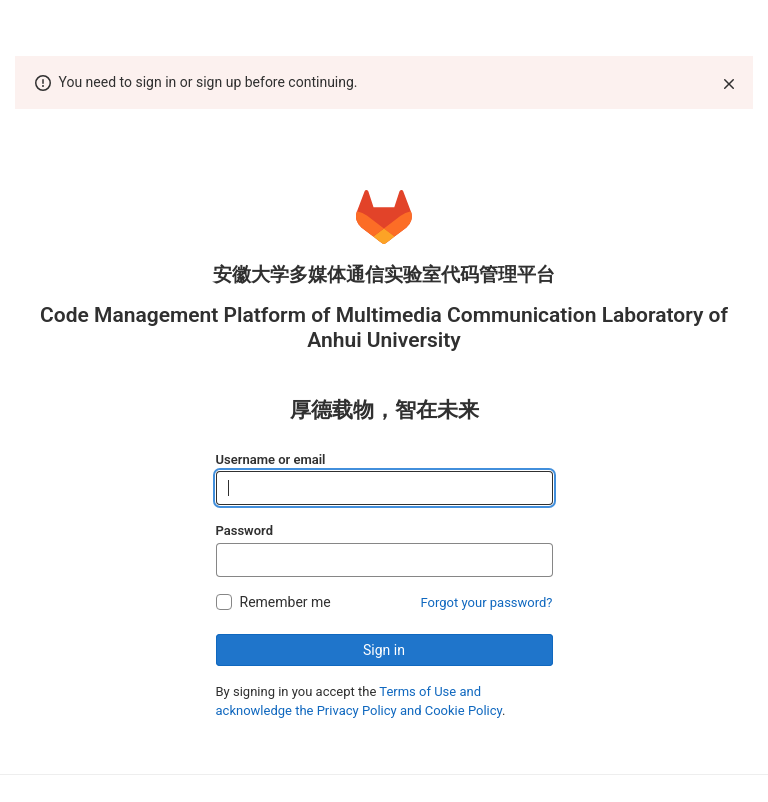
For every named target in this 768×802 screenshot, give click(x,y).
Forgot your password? (487, 602)
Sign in (384, 650)
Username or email (271, 459)
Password (244, 530)
